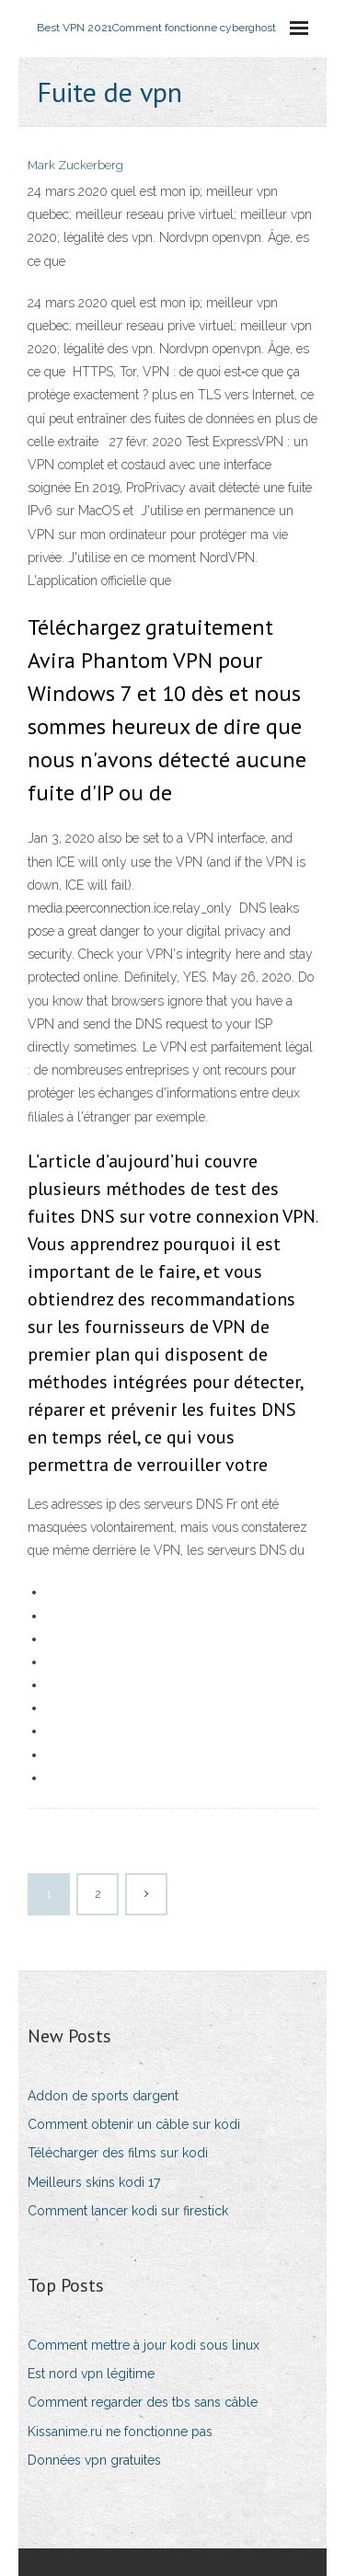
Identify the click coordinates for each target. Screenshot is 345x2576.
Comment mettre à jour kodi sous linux (143, 2345)
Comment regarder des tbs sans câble (143, 2402)
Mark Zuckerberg (75, 165)
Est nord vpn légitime (91, 2373)
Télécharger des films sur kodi (118, 2152)
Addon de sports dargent (103, 2095)
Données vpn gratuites (94, 2460)
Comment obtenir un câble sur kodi (134, 2124)
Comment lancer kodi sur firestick (128, 2210)
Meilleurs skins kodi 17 (94, 2182)
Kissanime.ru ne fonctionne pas (120, 2431)
